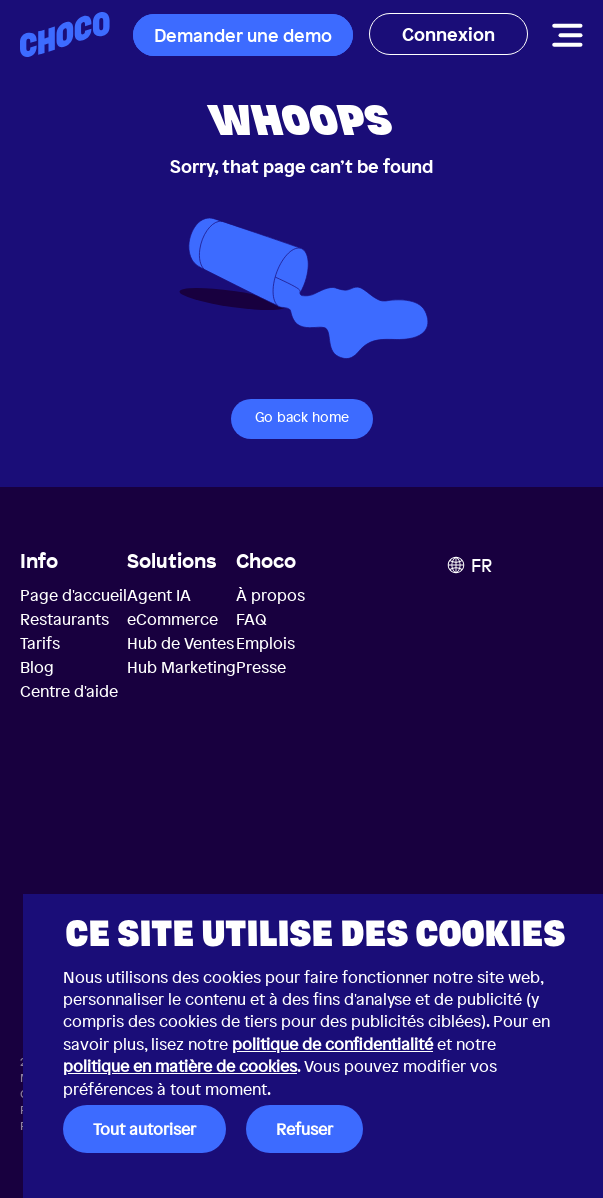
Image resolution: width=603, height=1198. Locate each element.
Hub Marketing (181, 667)
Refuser (304, 1129)
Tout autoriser (144, 1129)
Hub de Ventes (180, 643)
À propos (270, 595)
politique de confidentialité (332, 1044)
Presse (261, 667)
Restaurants (64, 619)
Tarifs (40, 643)
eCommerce (172, 619)
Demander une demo (243, 35)
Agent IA (159, 595)
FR (469, 565)
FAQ (251, 619)
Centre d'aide (69, 691)
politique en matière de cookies (180, 1066)
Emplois (265, 643)
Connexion (448, 34)
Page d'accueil (73, 595)
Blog (37, 667)
